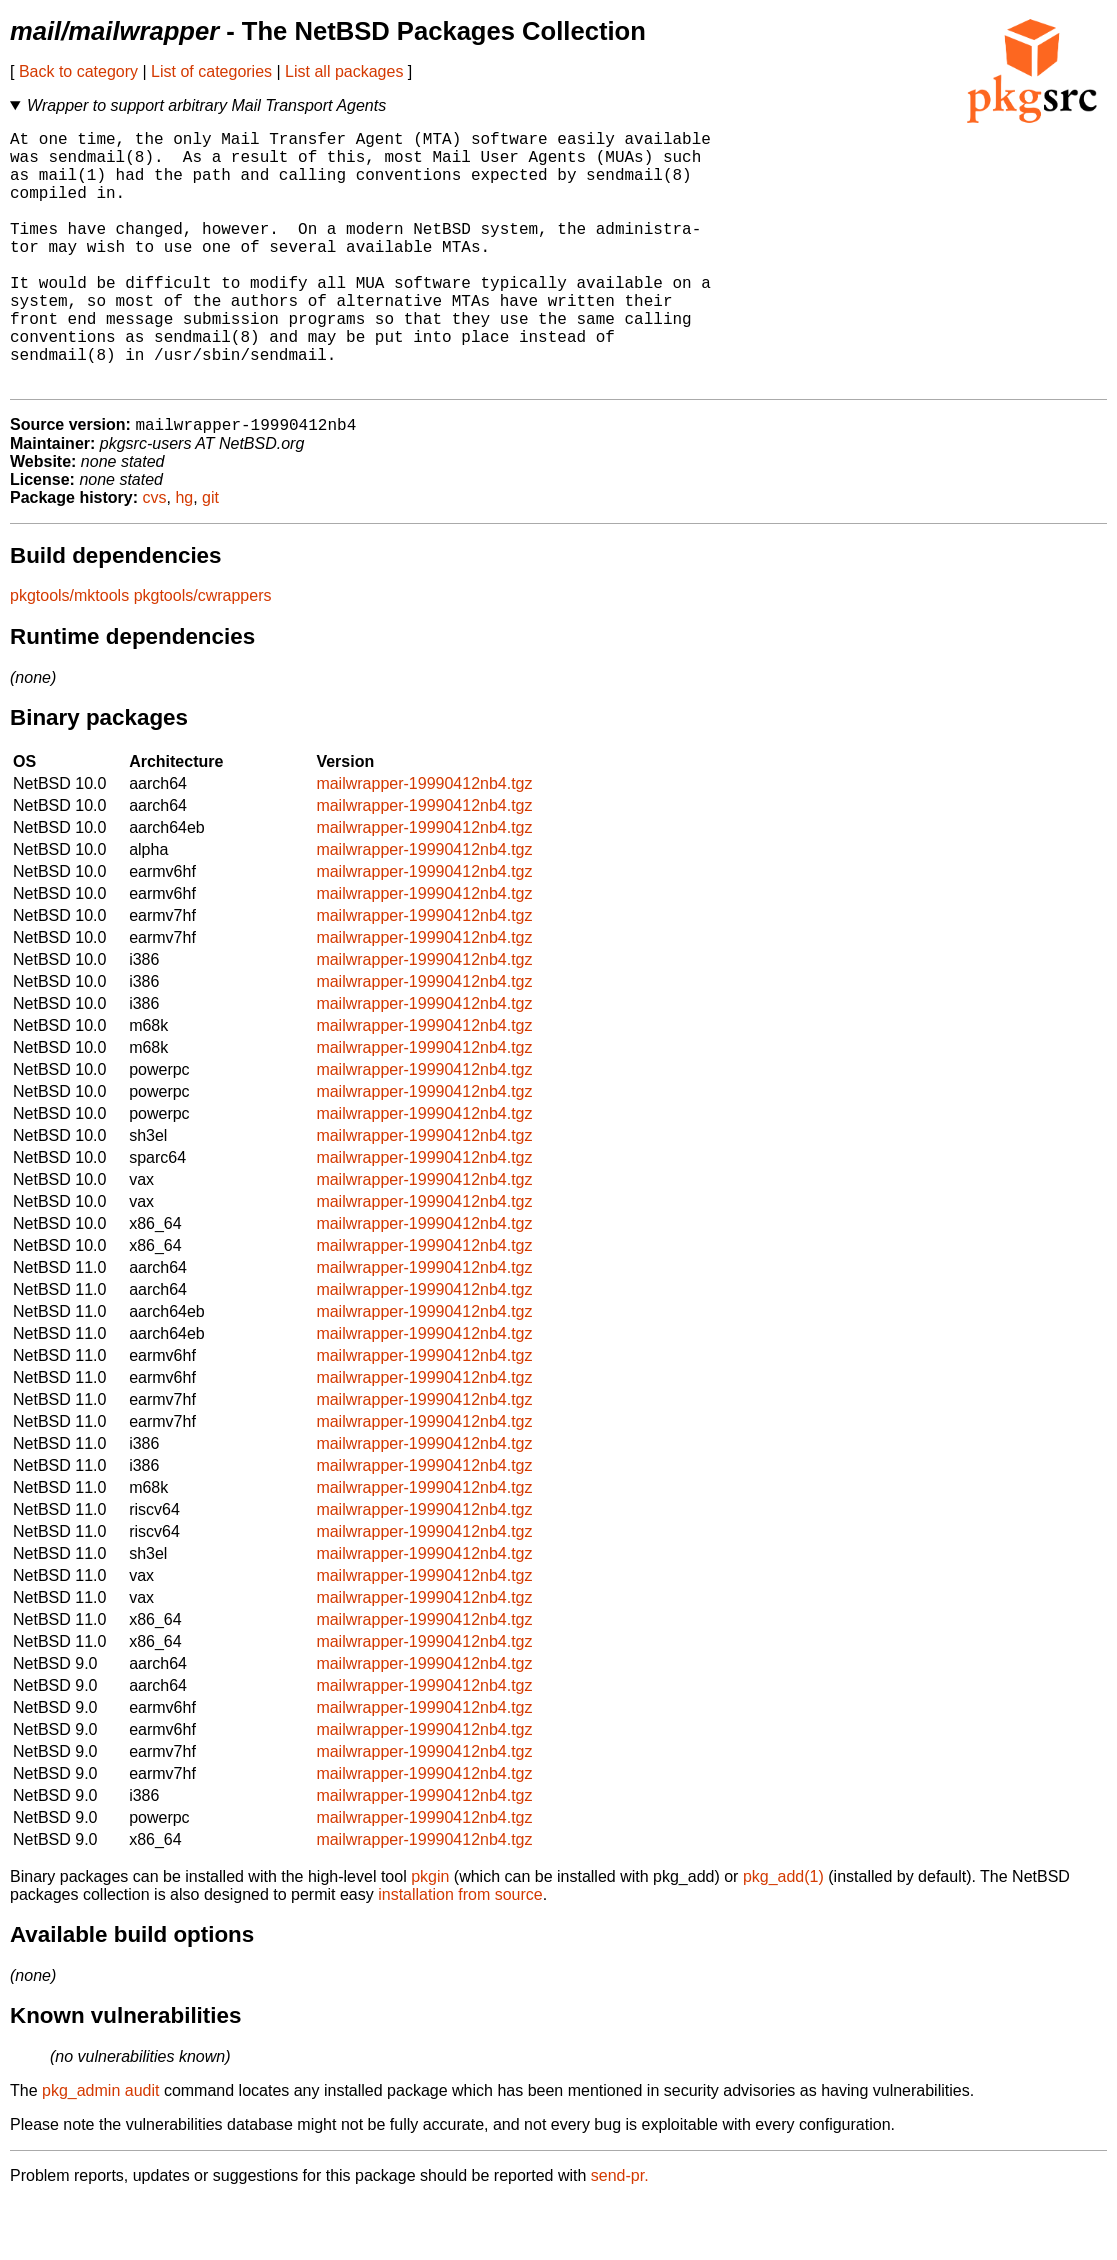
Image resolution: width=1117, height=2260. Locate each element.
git (210, 556)
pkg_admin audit (100, 2149)
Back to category (78, 71)
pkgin (430, 1935)
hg (184, 556)
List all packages (344, 71)
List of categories (211, 71)
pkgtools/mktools (69, 654)
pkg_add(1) (783, 1935)
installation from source (460, 1953)
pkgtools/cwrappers (203, 654)
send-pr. (620, 2234)
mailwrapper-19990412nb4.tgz (424, 842)
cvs (155, 556)
